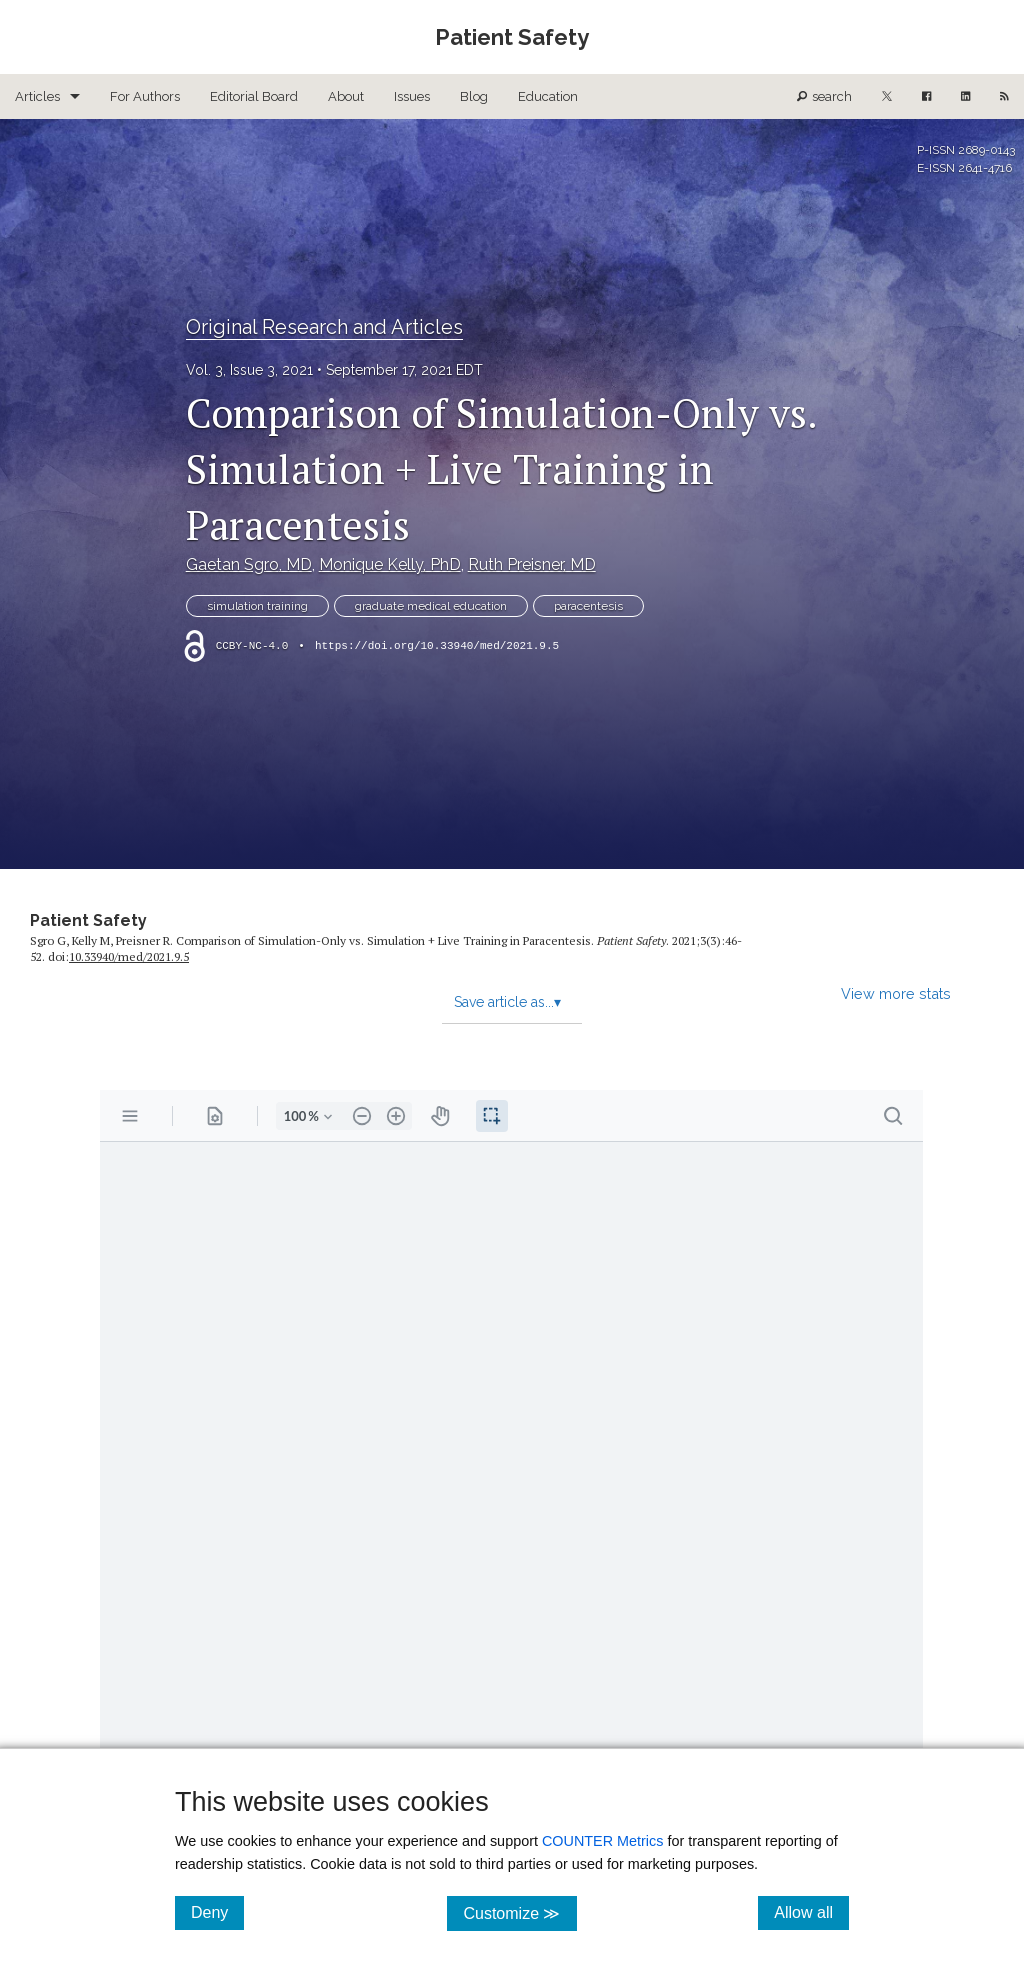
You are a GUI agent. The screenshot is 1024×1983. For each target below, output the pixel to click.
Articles (37, 96)
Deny (217, 1912)
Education (548, 96)
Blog (474, 96)
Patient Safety (88, 920)
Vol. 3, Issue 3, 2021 (249, 370)
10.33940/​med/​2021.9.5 (129, 956)
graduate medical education (431, 606)
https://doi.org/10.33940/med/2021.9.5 (437, 646)
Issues (412, 96)
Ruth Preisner (532, 564)
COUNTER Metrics (603, 1841)
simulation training (257, 606)
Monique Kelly (390, 564)
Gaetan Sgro (249, 564)
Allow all (811, 1912)
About (346, 96)
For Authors (145, 96)
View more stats (896, 993)
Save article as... (507, 1002)
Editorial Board (254, 96)
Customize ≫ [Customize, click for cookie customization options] (519, 1912)
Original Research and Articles (324, 327)
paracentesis (588, 606)
